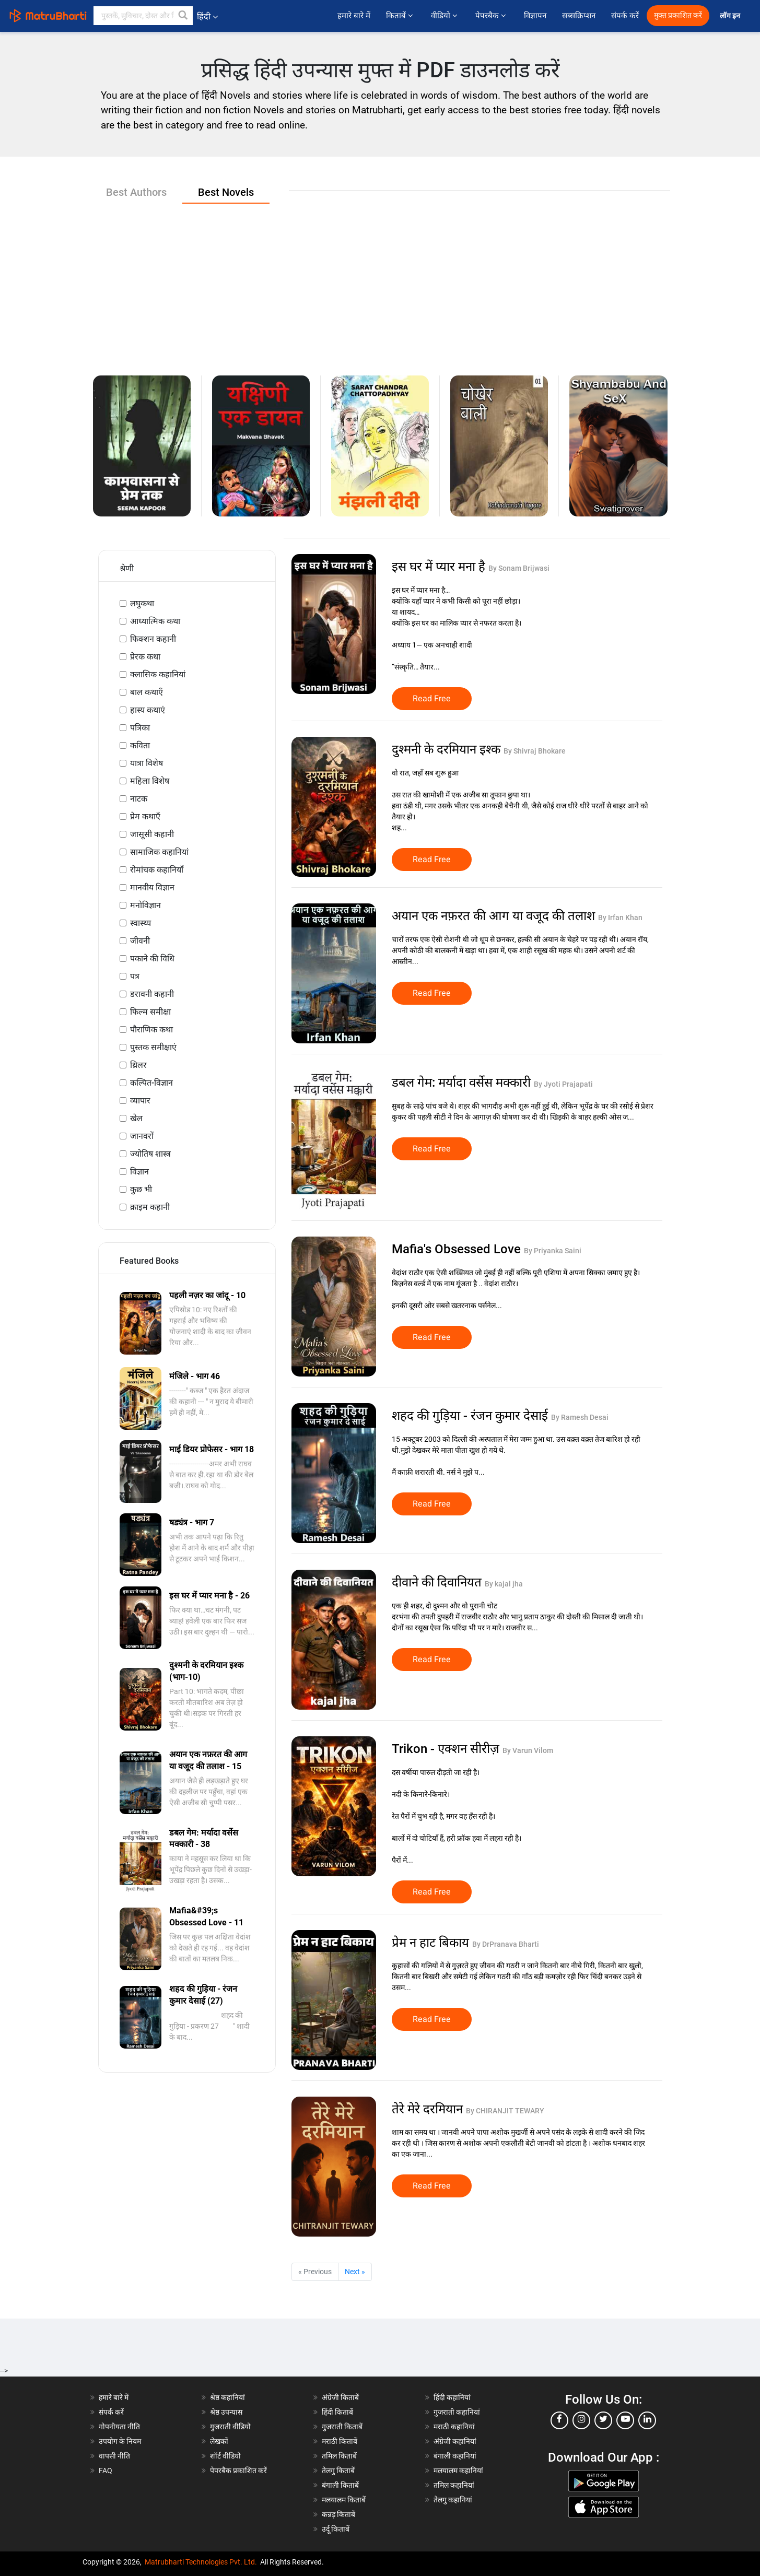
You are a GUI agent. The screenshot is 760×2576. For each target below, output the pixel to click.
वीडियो (445, 15)
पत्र (134, 976)
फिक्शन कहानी (153, 639)
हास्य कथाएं (147, 710)
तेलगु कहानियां (453, 2500)
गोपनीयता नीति (119, 2426)
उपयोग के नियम (120, 2441)
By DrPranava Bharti (505, 1944)
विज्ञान (139, 1172)
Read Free (432, 698)
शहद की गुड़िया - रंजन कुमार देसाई (471, 1415)
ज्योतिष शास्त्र (150, 1154)
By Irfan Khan (620, 917)
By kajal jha (504, 1584)
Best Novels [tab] (226, 192)
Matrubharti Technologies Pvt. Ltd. (201, 2562)
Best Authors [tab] (136, 192)
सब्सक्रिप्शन (578, 15)
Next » (355, 2271)
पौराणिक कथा (151, 1029)
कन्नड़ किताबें (338, 2514)
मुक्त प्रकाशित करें (678, 15)
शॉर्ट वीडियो (225, 2456)
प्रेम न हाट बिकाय (432, 1942)
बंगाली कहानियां (455, 2456)
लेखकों (219, 2441)
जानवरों (142, 1136)
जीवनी (140, 941)
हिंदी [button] (207, 16)
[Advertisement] (380, 281)
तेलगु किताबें (338, 2470)
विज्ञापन (535, 15)
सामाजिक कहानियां (159, 852)
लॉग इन (731, 15)
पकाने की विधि (152, 958)
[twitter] (603, 2420)
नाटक (138, 799)
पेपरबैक (491, 15)
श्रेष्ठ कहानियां (227, 2397)
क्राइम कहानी (150, 1207)
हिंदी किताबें (337, 2412)
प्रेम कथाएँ (145, 816)
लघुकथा (142, 603)
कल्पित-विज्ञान (151, 1083)
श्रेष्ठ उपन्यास (226, 2412)
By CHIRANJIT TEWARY (505, 2111)
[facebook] (559, 2420)
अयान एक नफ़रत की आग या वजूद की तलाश (495, 916)
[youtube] (625, 2420)
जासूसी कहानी (152, 834)
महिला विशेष (149, 781)
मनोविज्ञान (145, 905)
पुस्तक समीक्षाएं (153, 1047)
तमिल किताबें (339, 2456)
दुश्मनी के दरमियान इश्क (448, 749)
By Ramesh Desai (580, 1417)
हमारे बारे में (353, 15)
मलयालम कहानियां (458, 2470)
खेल (136, 1118)
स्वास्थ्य (140, 923)
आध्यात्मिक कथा (155, 621)
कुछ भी (141, 1189)
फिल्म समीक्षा (150, 1012)
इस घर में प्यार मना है (440, 566)
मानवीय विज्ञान (152, 887)
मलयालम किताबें (344, 2500)
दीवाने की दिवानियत (438, 1582)
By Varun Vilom (527, 1750)
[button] (183, 15)
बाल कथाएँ (146, 692)
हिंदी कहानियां (452, 2397)
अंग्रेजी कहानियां (455, 2441)
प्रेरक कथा (145, 657)
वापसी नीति (114, 2456)
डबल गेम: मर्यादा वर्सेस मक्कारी (463, 1082)
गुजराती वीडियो (230, 2426)
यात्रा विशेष (146, 763)
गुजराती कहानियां (457, 2412)
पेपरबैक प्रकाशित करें (238, 2470)
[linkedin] (647, 2420)
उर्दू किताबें (335, 2529)
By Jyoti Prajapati (563, 1084)
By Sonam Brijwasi (518, 568)
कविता (140, 745)
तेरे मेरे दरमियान (429, 2109)
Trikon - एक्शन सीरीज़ (447, 1749)
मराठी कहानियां (454, 2426)
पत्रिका (140, 728)
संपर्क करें (625, 15)
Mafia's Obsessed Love (458, 1249)
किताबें (400, 15)
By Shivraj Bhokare (535, 751)
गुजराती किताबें (342, 2426)
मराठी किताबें (339, 2441)
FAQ (105, 2470)
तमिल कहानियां (454, 2485)
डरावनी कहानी (152, 994)
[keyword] (143, 15)
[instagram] (581, 2420)
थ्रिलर (138, 1065)
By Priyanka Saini (552, 1250)
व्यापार (140, 1100)
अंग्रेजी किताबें (340, 2397)
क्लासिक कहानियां (157, 674)
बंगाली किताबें (340, 2485)
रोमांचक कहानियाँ (156, 870)
